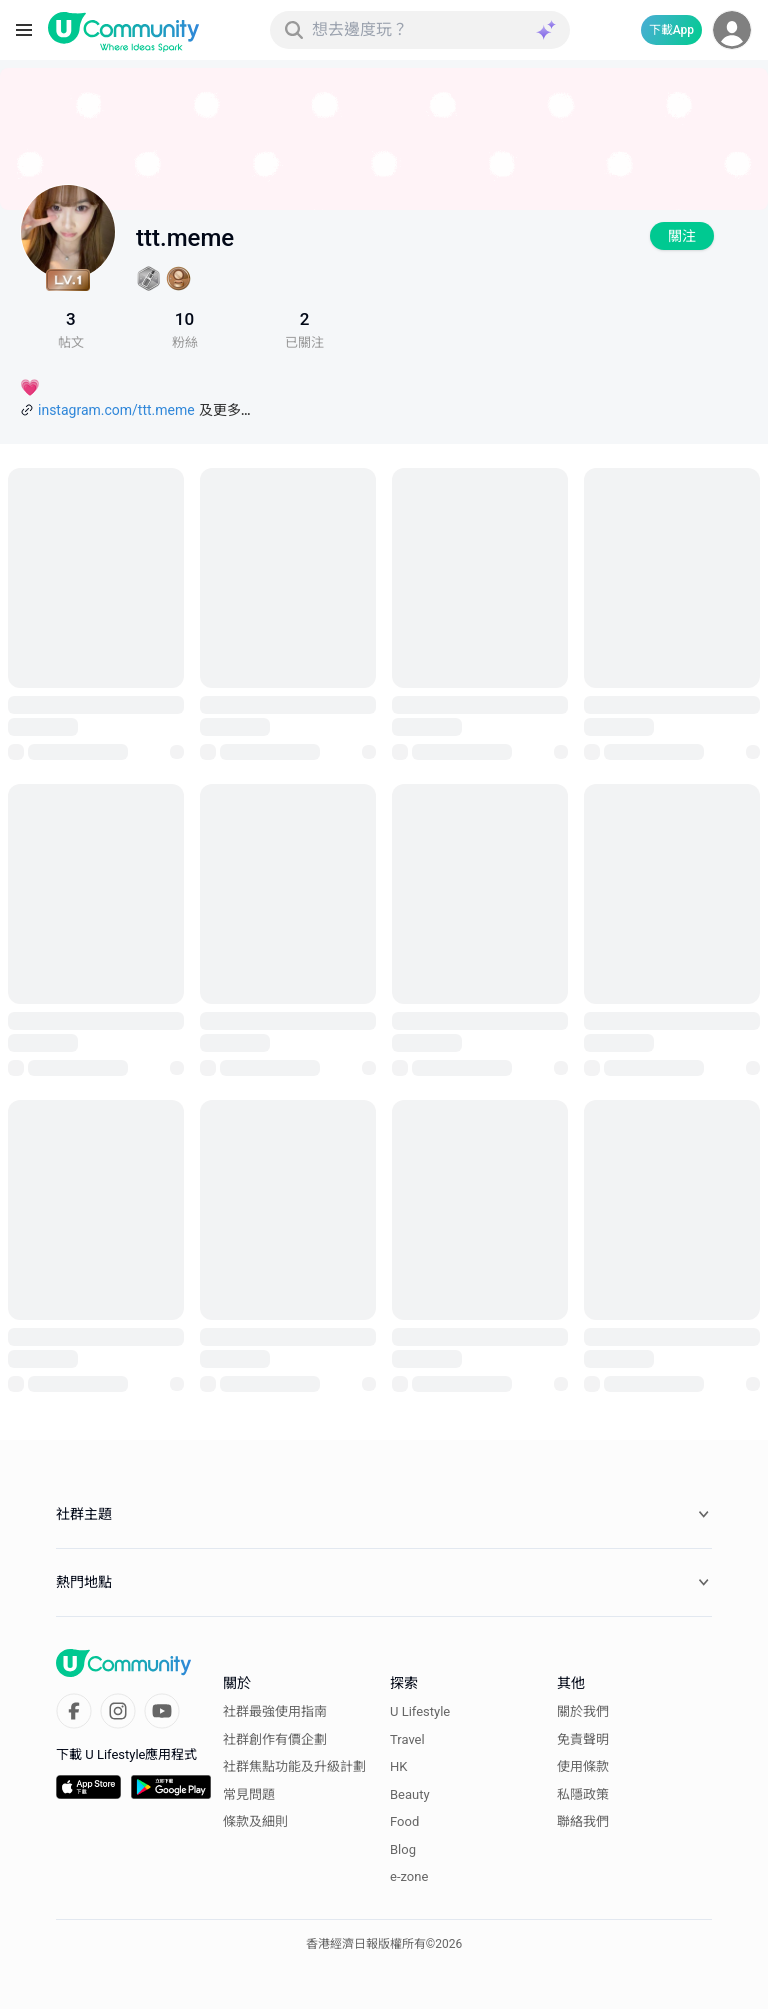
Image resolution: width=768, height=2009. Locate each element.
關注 (682, 236)
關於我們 (583, 1711)
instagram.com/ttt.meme (116, 410)
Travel (407, 1739)
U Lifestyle (420, 1711)
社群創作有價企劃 (275, 1739)
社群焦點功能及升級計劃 (294, 1766)
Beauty (410, 1794)
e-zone (409, 1876)
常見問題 (249, 1794)
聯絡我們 (583, 1821)
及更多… (225, 410)
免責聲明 (583, 1739)
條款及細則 (255, 1821)
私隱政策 (583, 1794)
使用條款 (583, 1766)
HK (398, 1766)
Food (404, 1821)
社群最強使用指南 (275, 1711)
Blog (403, 1849)
